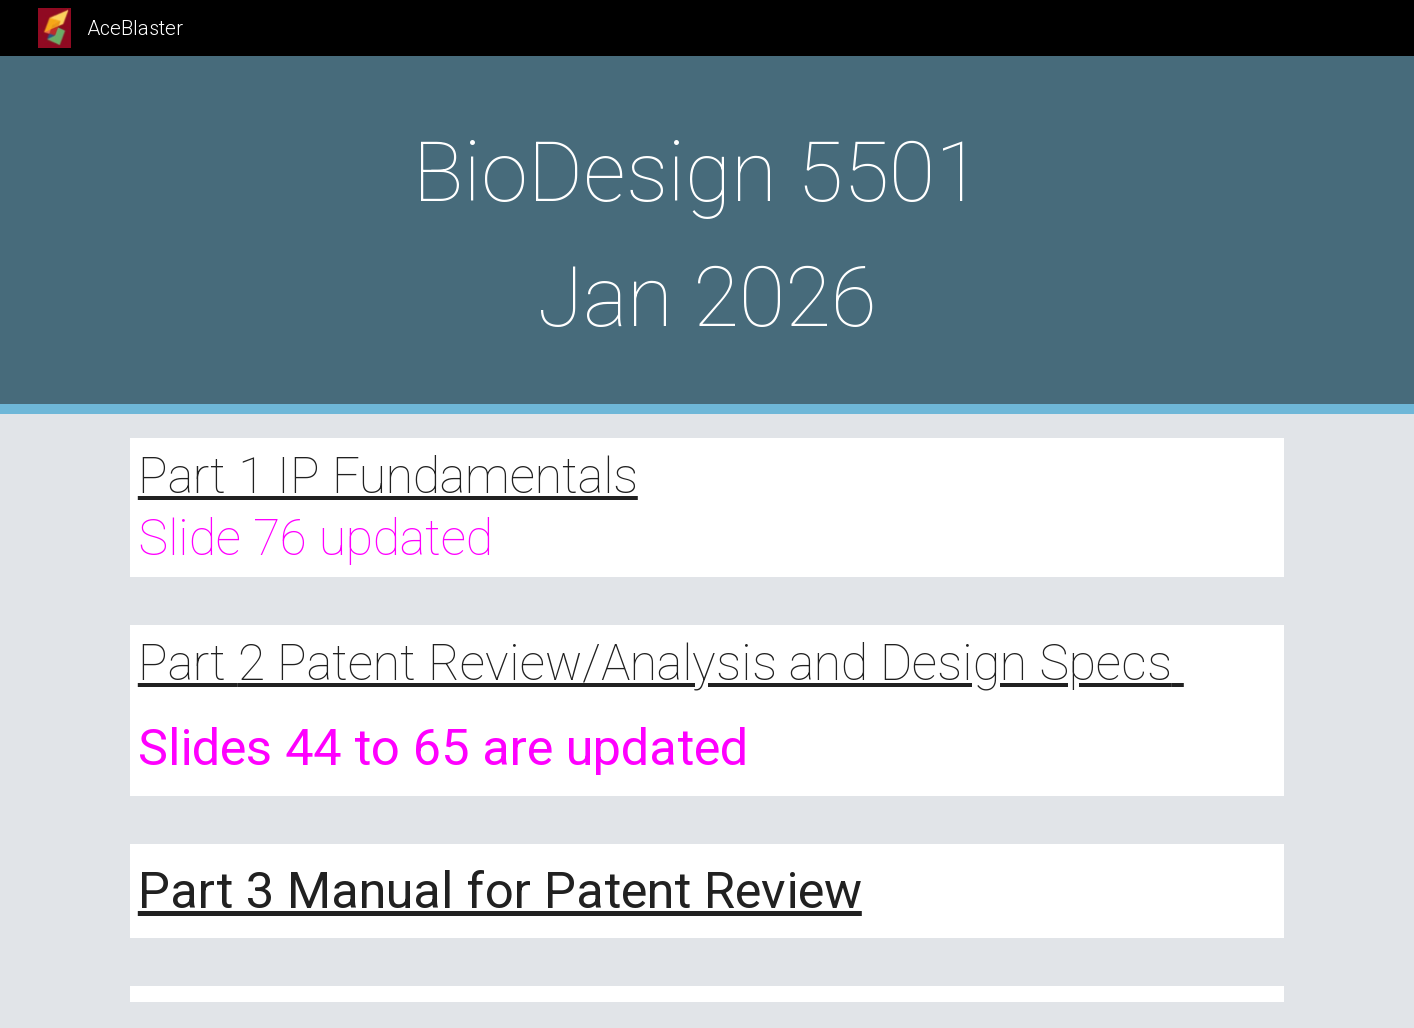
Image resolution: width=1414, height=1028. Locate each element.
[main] (707, 235)
